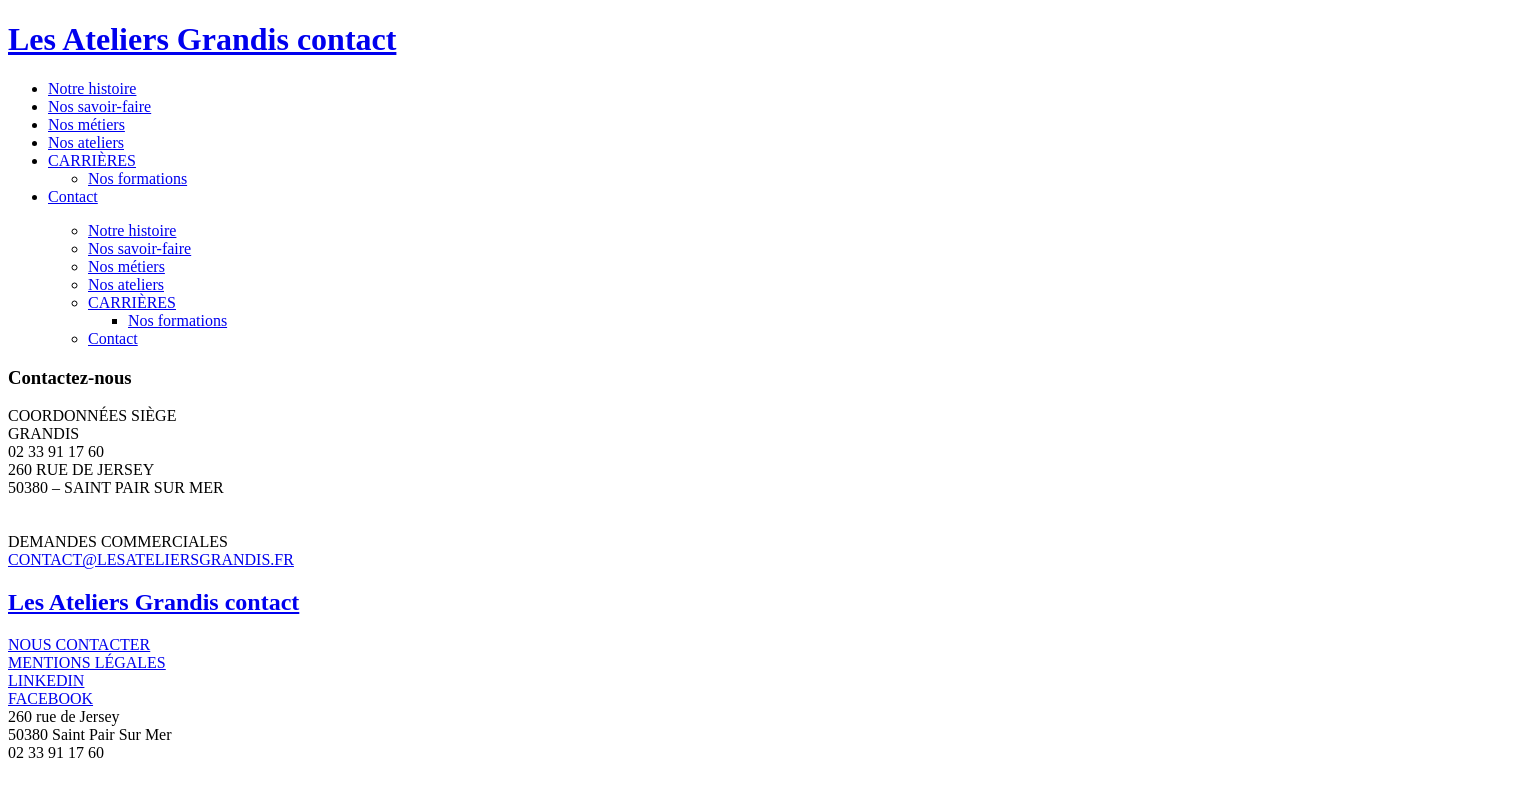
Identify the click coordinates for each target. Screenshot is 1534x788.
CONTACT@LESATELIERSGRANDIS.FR (151, 559)
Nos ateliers (86, 142)
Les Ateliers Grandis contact (202, 39)
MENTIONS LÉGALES (87, 662)
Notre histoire (92, 88)
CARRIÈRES (92, 160)
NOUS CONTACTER (79, 644)
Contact (73, 196)
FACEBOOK (50, 698)
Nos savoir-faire (99, 106)
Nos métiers (86, 124)
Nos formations (137, 178)
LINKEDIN (46, 680)
